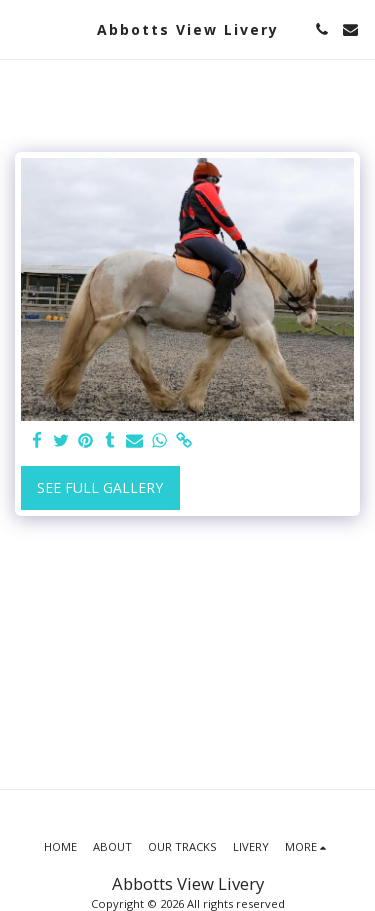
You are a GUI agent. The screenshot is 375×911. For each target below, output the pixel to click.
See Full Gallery (100, 487)
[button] (22, 28)
